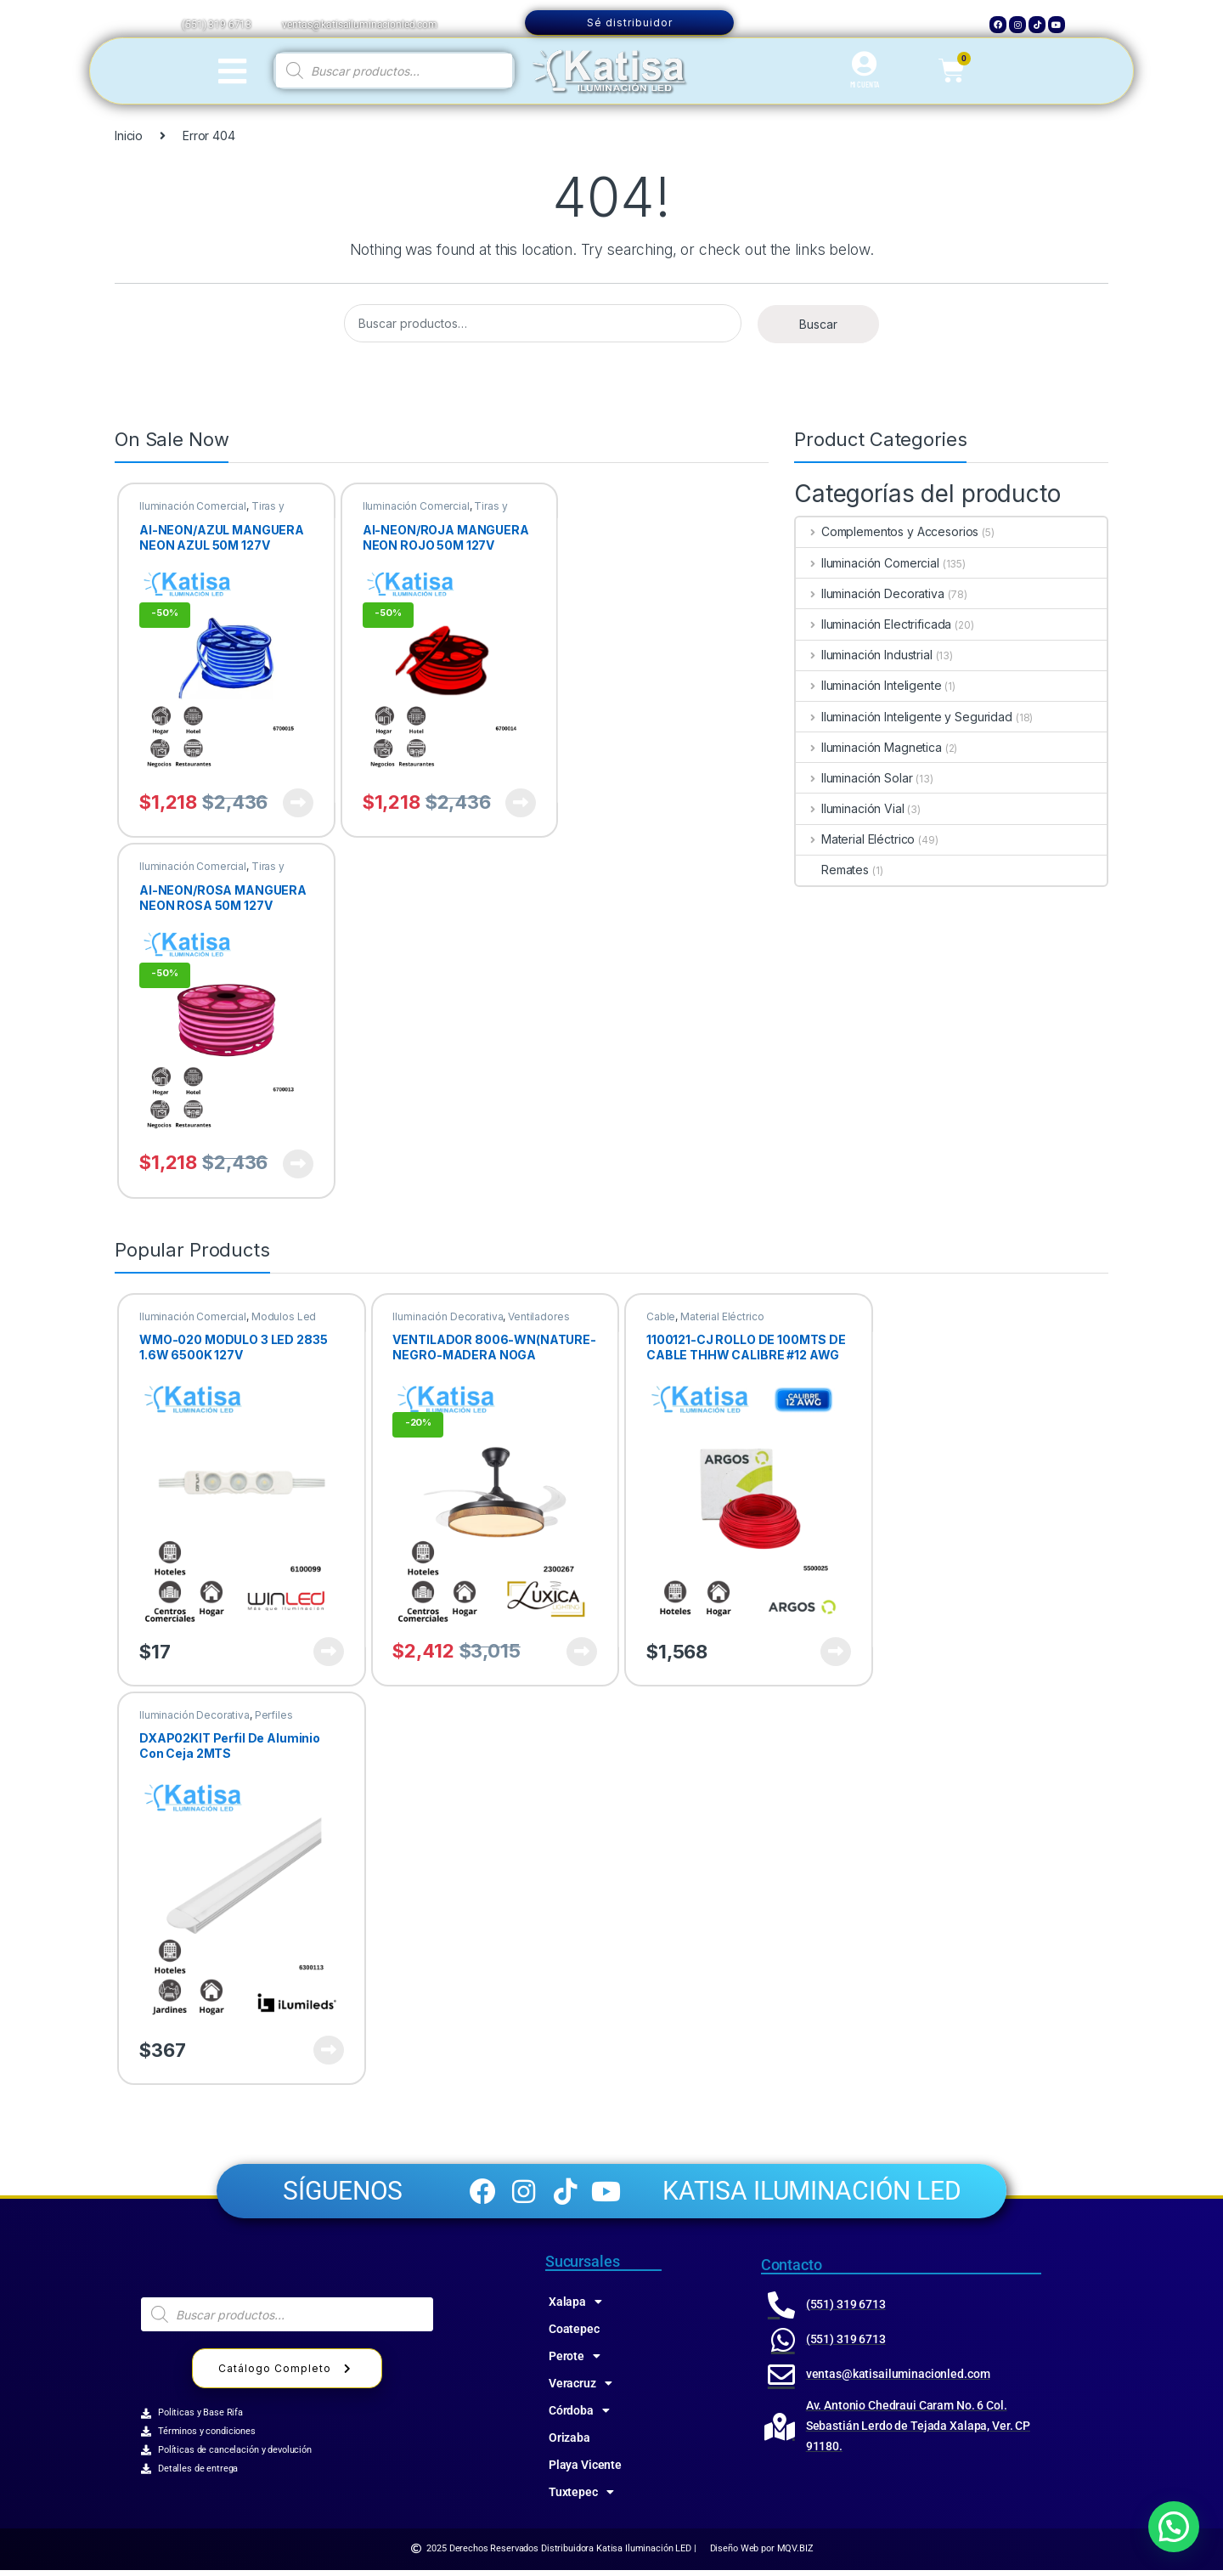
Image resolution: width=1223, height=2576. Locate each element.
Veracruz (580, 2389)
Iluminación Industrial (864, 654)
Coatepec (574, 2335)
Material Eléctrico (855, 839)
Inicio (129, 135)
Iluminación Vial (850, 808)
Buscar (818, 324)
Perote (574, 2361)
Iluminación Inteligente (869, 685)
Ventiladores (538, 1316)
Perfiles (274, 1715)
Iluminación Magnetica (869, 747)
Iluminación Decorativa (870, 593)
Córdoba (579, 2416)
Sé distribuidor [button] (630, 22)
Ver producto (298, 802)
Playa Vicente (585, 2470)
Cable (660, 1316)
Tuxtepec (581, 2497)
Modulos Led (283, 1316)
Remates (832, 869)
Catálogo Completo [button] (287, 2374)
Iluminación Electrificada (873, 624)
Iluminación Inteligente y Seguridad (904, 716)
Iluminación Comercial (192, 506)
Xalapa (575, 2307)
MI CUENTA (865, 84)
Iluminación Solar (854, 778)
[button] (1173, 2526)
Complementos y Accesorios (887, 531)
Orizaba (569, 2443)
